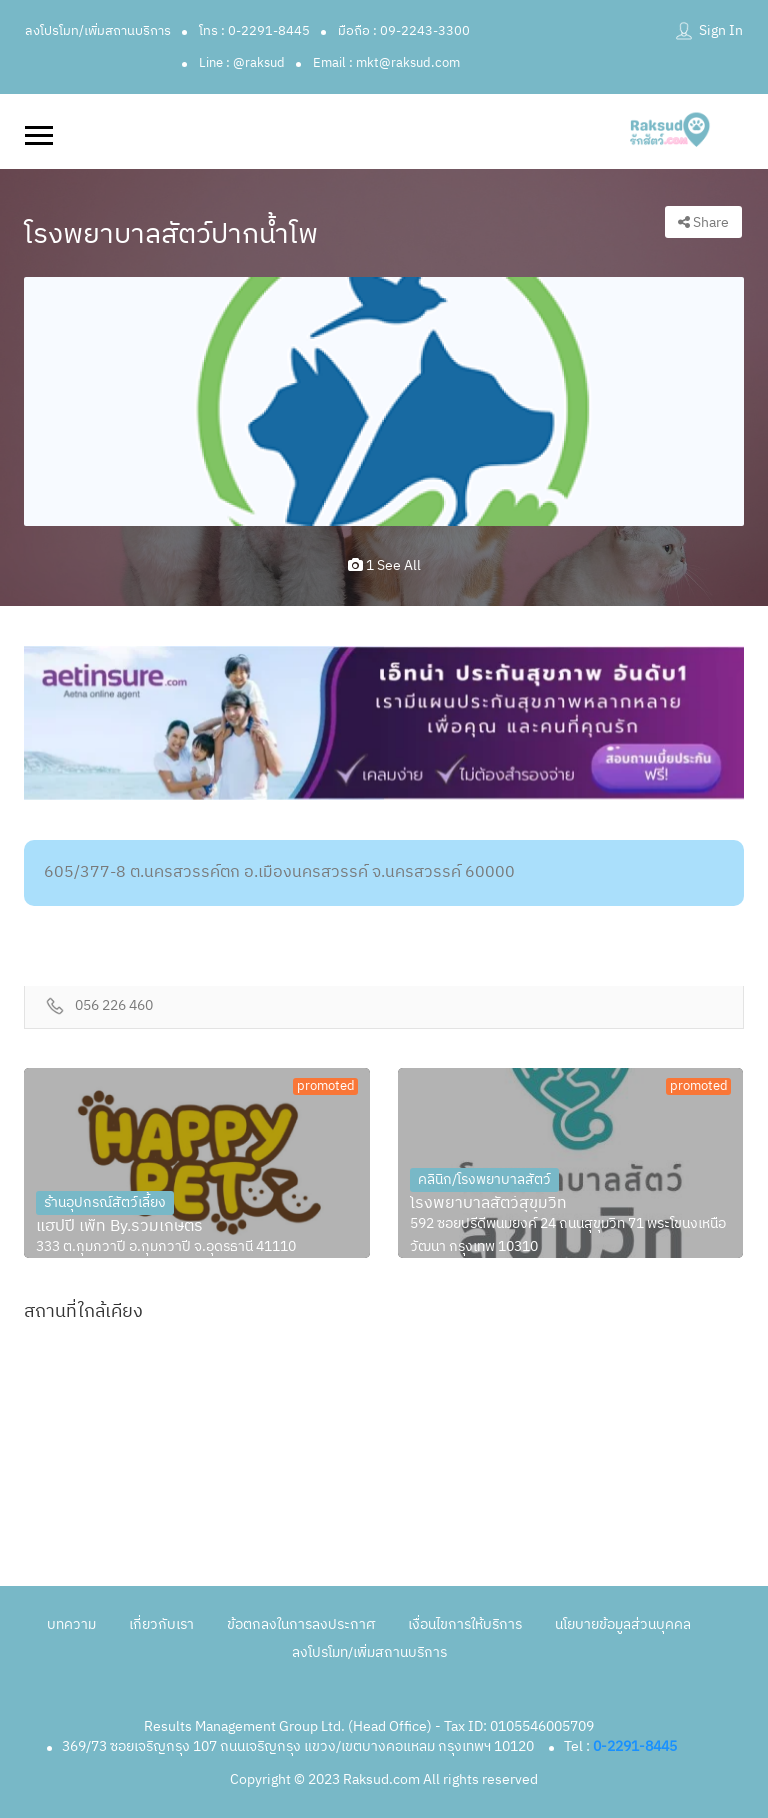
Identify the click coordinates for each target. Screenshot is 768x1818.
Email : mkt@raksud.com (386, 63)
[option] (384, 401)
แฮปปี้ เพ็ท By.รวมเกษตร (119, 1227)
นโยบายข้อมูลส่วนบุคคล (623, 1624)
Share (703, 222)
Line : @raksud (242, 63)
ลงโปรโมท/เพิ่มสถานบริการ (98, 31)
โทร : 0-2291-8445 (254, 31)
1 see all (384, 565)
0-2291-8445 (635, 1746)
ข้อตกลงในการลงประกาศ (301, 1624)
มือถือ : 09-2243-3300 (404, 31)
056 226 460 (114, 1006)
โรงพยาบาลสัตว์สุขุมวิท (488, 1204)
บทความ (71, 1624)
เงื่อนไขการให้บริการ (465, 1624)
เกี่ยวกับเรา (161, 1624)
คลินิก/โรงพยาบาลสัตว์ (484, 1179)
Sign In (721, 30)
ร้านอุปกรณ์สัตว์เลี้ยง (105, 1202)
